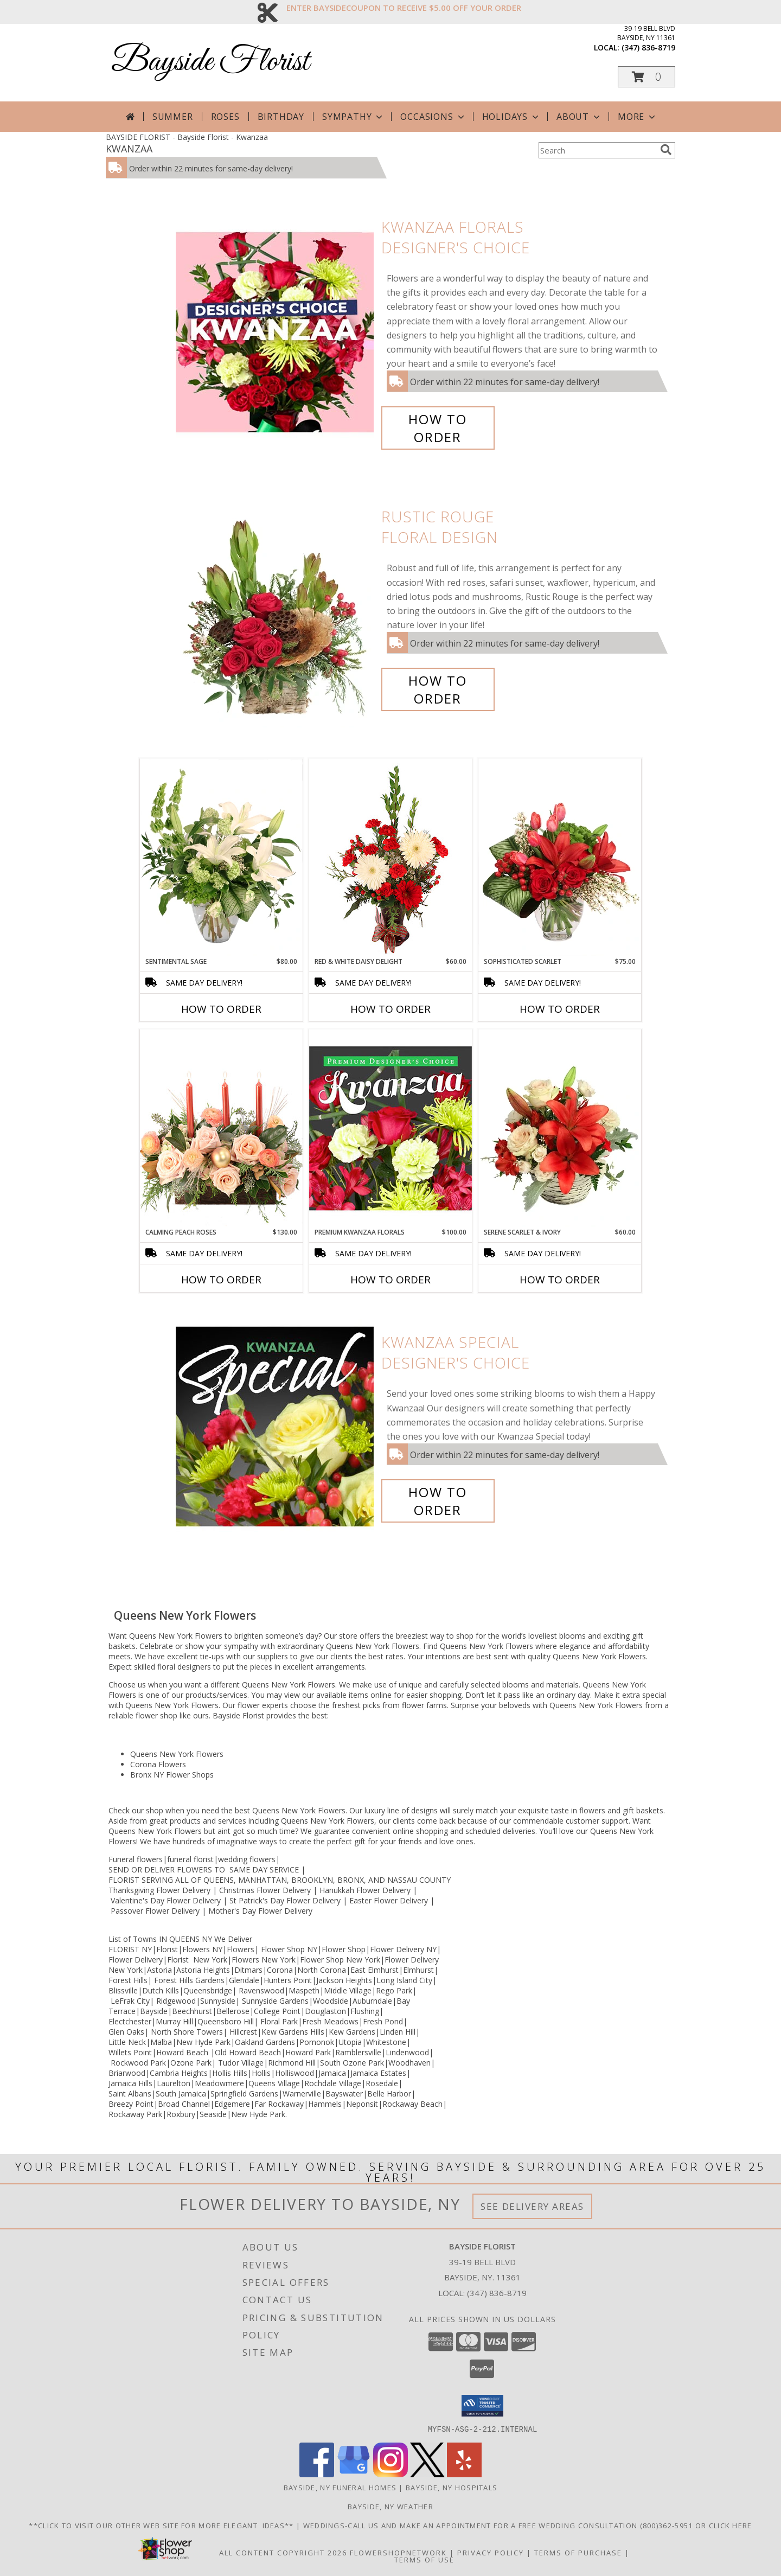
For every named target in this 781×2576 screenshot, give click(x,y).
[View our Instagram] (390, 2474)
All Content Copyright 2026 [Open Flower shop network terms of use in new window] (283, 2552)
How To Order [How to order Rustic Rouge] (437, 689)
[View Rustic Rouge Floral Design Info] (276, 608)
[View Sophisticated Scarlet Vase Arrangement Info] (559, 857)
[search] (666, 150)
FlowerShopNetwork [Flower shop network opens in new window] (398, 2552)
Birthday (281, 117)
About (579, 117)
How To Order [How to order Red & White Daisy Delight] (390, 1009)
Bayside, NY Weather (390, 2506)
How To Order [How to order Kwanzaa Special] (437, 1501)
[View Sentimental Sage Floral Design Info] (221, 857)
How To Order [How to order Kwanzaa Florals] (437, 428)
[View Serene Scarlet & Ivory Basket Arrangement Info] (559, 1128)
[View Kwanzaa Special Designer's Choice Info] (276, 1426)
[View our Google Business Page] (353, 2474)
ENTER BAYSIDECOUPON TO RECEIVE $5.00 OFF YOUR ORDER (403, 7)
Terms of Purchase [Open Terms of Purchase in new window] (578, 2552)
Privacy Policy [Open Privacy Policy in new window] (490, 2552)
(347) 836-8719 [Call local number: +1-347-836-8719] (648, 47)
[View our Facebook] (316, 2474)
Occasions (433, 117)
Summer (172, 117)
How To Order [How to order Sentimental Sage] (221, 1009)
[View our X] (427, 2474)
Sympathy (353, 117)
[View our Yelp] (464, 2474)
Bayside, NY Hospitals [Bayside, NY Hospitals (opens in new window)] (451, 2487)
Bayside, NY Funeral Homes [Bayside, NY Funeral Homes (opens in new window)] (340, 2487)
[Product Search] (597, 150)
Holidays (511, 117)
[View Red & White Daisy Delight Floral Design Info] (390, 857)
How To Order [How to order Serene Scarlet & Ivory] (560, 1280)
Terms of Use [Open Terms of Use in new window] (424, 2559)
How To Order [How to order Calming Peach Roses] (221, 1280)
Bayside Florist (210, 62)
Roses (225, 117)
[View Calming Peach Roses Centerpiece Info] (221, 1128)
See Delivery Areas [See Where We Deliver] (532, 2206)
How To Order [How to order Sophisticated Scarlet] (560, 1009)
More (637, 117)
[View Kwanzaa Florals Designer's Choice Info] (276, 332)
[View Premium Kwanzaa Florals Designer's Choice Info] (390, 1128)
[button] (646, 76)
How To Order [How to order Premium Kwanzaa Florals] (390, 1280)
